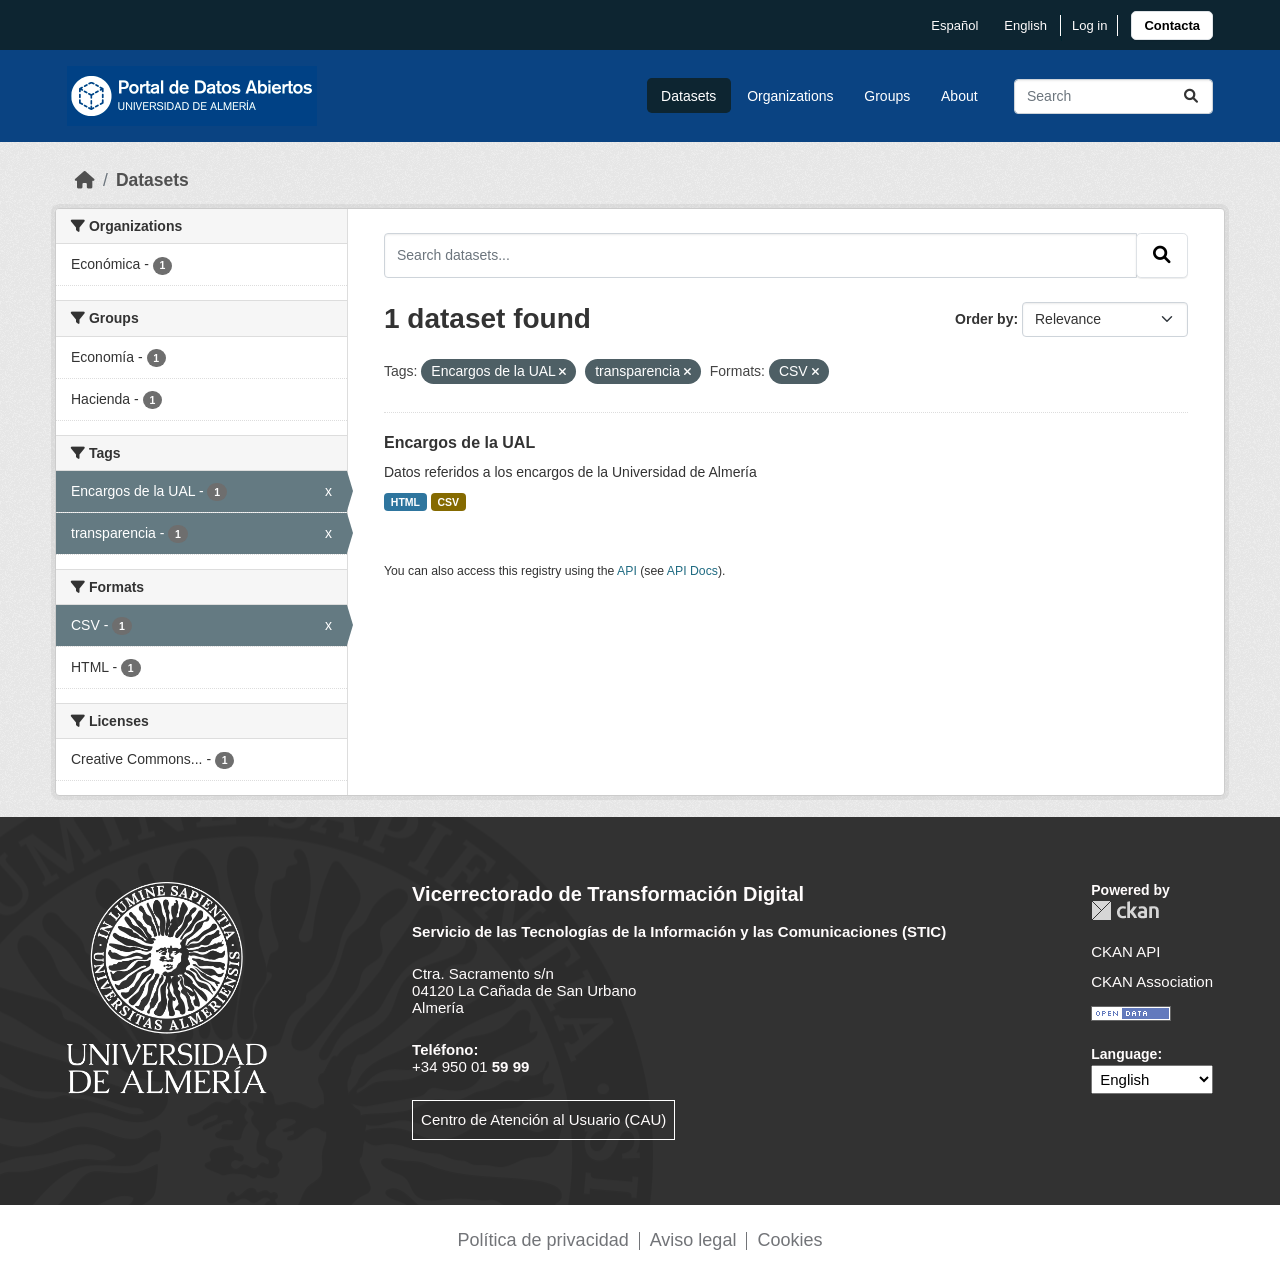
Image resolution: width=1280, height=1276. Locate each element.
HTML (405, 502)
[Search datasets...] (1113, 96)
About (959, 96)
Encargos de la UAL (459, 442)
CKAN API (1125, 951)
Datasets (688, 96)
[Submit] (1191, 96)
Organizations (790, 96)
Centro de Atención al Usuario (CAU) (543, 1119)
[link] (1172, 25)
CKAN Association (1152, 981)
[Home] (85, 180)
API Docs (692, 571)
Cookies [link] (789, 1240)
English (1025, 25)
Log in (1089, 25)
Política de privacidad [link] (543, 1240)
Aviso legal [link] (693, 1240)
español (954, 25)
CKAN (1125, 910)
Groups (887, 96)
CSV (449, 502)
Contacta (1172, 25)
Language (1124, 1054)
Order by (984, 319)
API (627, 571)
